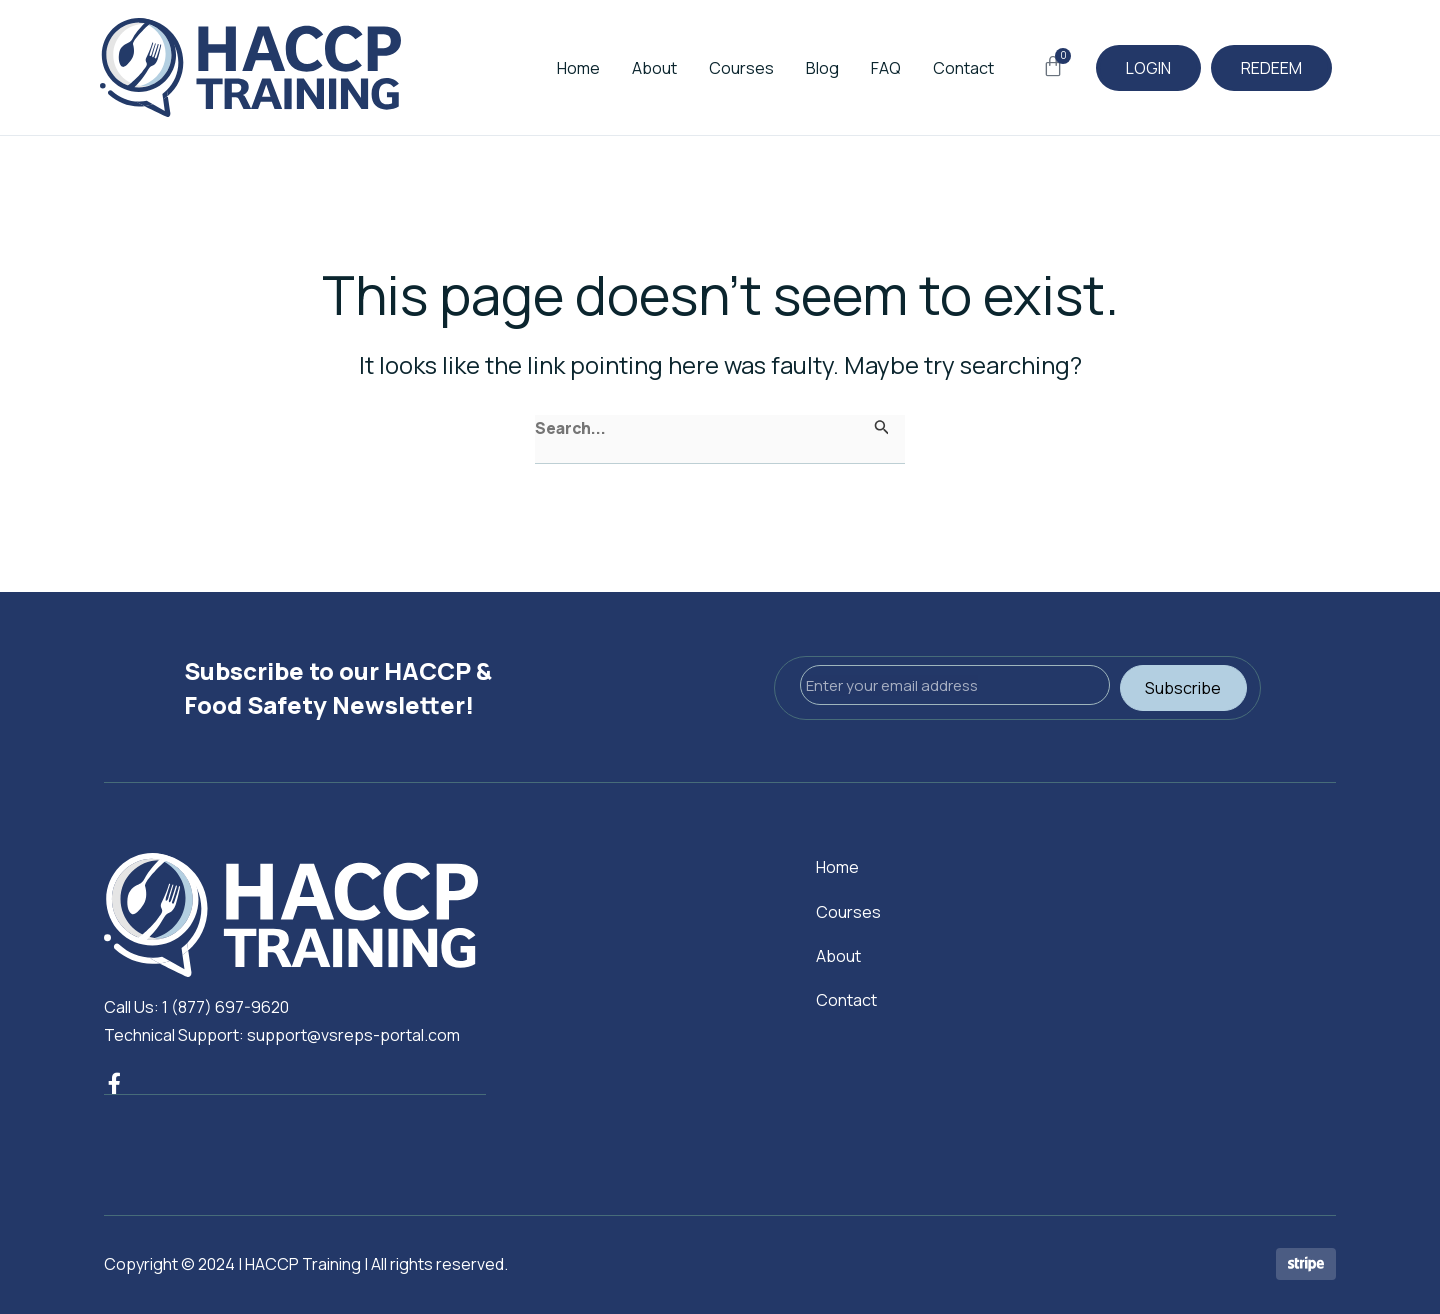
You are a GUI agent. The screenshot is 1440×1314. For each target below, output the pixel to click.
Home (550, 68)
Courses (713, 68)
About (626, 68)
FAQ (858, 68)
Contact (935, 68)
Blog (794, 68)
